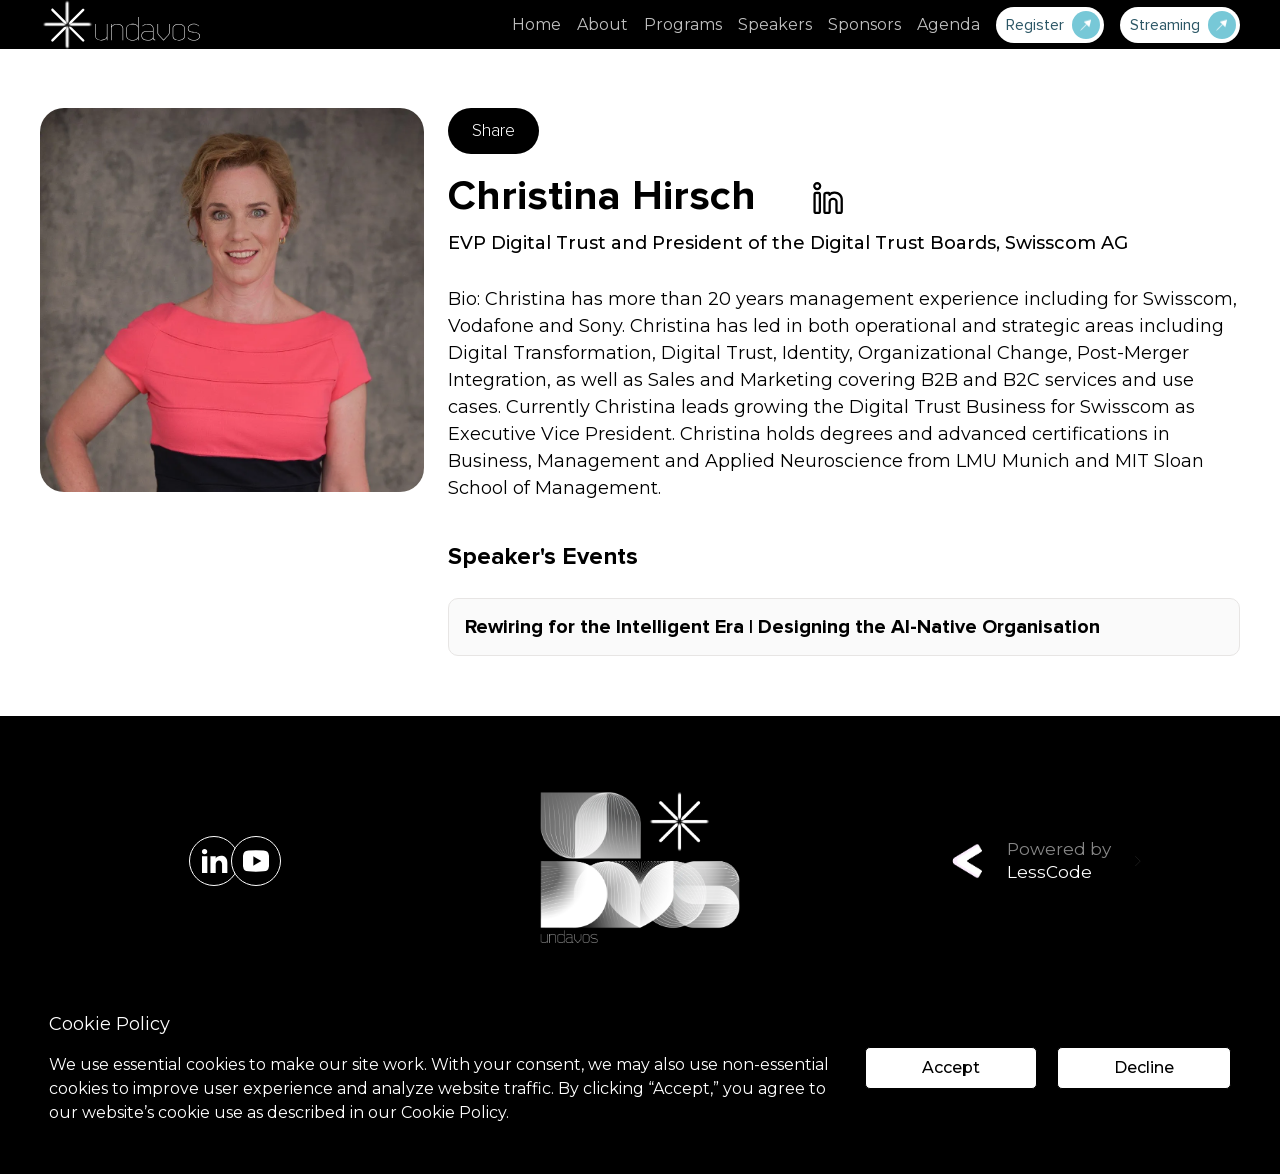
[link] (828, 198)
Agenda (948, 24)
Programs (683, 24)
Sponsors (864, 24)
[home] (120, 24)
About (602, 24)
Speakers (775, 24)
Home (536, 24)
